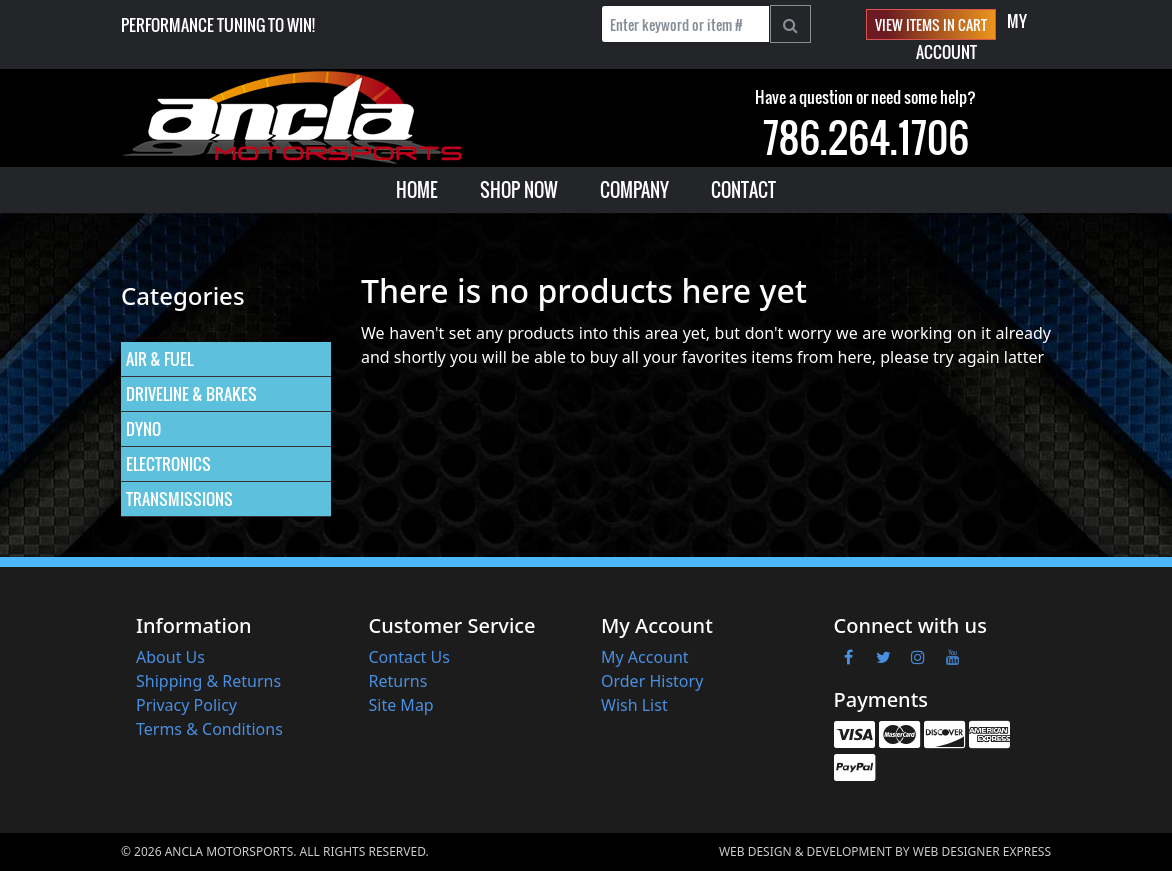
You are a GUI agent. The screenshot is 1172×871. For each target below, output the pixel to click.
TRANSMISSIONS (179, 499)
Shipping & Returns (208, 681)
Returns (398, 681)
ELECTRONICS (168, 464)
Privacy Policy (186, 705)
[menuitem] (417, 190)
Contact (743, 190)
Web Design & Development (805, 851)
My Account (645, 657)
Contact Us (409, 657)
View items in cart (931, 24)
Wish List (634, 705)
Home (417, 190)
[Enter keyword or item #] (685, 24)
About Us (170, 657)
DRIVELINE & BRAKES (191, 394)
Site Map (401, 705)
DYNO (143, 429)
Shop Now (519, 190)
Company (634, 190)
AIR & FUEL (159, 359)
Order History (652, 681)
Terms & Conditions (209, 729)
